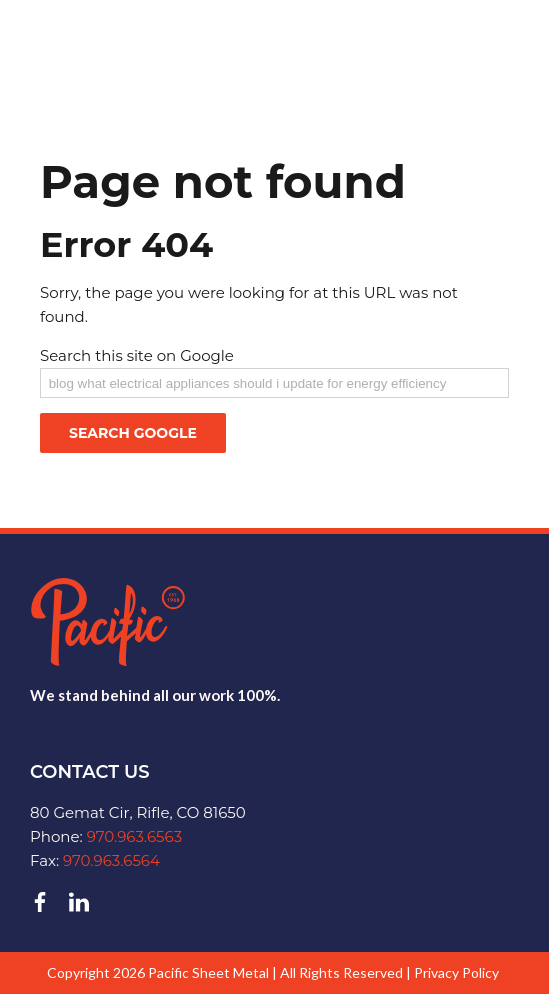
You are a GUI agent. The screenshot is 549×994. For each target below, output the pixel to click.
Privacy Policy (456, 972)
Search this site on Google (137, 355)
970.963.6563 (134, 836)
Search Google (133, 433)
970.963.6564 (111, 860)
